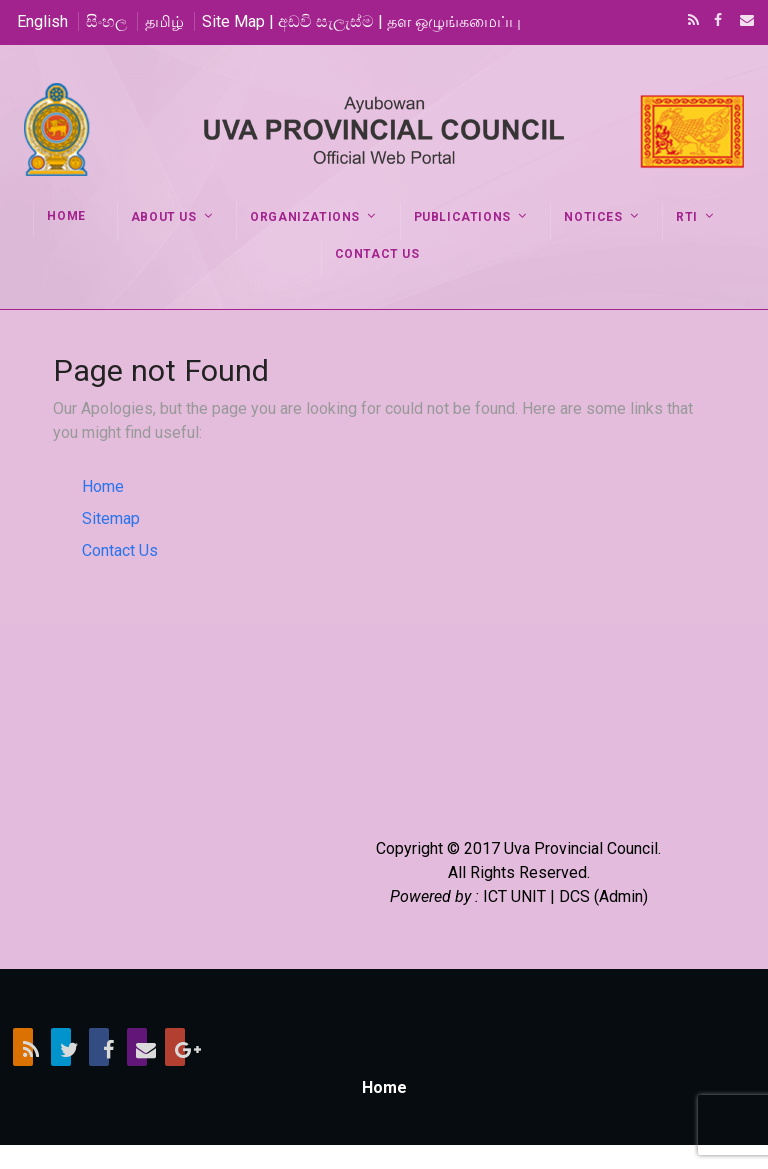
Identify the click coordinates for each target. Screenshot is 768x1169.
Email (741, 22)
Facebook (716, 22)
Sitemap (111, 518)
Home (103, 486)
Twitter (61, 1047)
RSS (690, 22)
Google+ (175, 1047)
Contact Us (120, 550)
